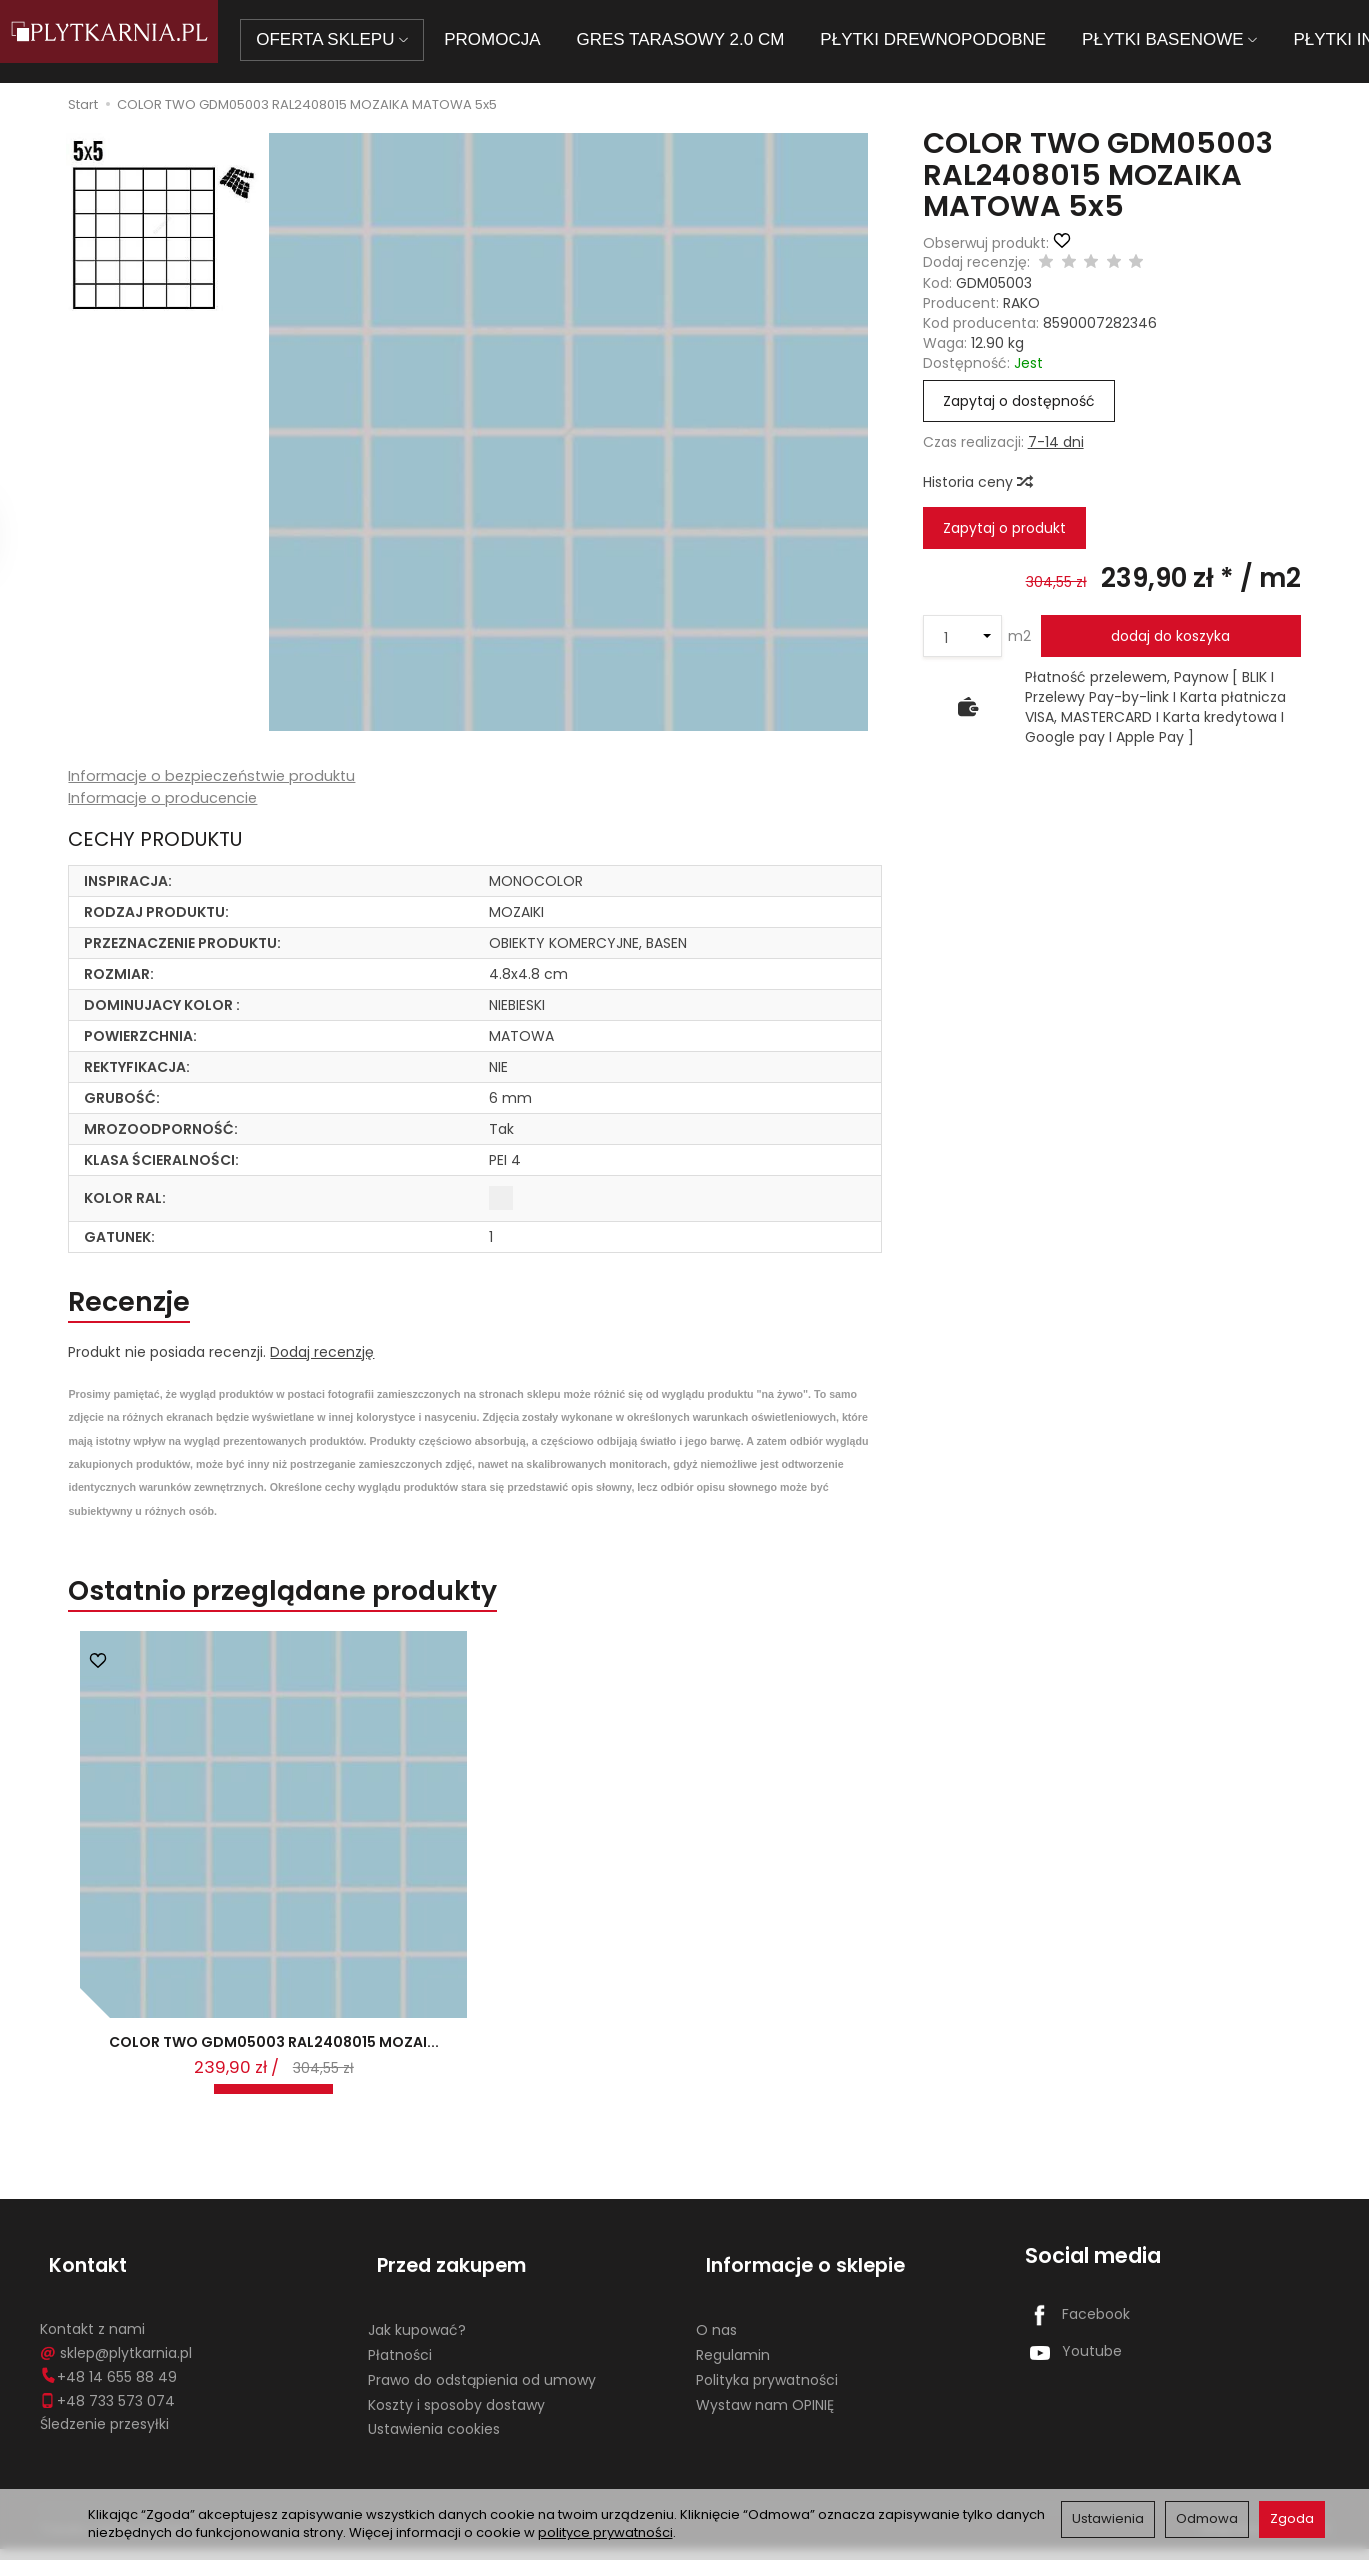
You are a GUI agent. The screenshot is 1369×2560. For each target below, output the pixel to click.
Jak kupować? (417, 2341)
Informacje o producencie (164, 798)
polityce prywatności (605, 2532)
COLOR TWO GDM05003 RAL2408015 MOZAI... (274, 2074)
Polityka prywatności (767, 2390)
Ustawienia (1108, 2518)
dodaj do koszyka (1170, 636)
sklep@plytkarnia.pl (116, 2363)
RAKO (1021, 303)
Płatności (400, 2365)
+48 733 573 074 (107, 2411)
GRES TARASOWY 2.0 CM (709, 39)
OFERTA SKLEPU (361, 39)
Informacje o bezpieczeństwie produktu (216, 776)
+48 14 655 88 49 (108, 2387)
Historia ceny (977, 482)
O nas (716, 2341)
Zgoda (1292, 2518)
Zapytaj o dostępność (1019, 401)
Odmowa (1207, 2518)
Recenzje (143, 1307)
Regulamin (733, 2365)
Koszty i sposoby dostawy (456, 2415)
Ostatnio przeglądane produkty (330, 1606)
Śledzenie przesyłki (104, 2435)
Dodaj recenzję (322, 1362)
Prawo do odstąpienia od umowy (482, 2390)
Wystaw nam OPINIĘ (765, 2415)
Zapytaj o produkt (1004, 528)
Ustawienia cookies (434, 2440)
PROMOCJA (521, 39)
